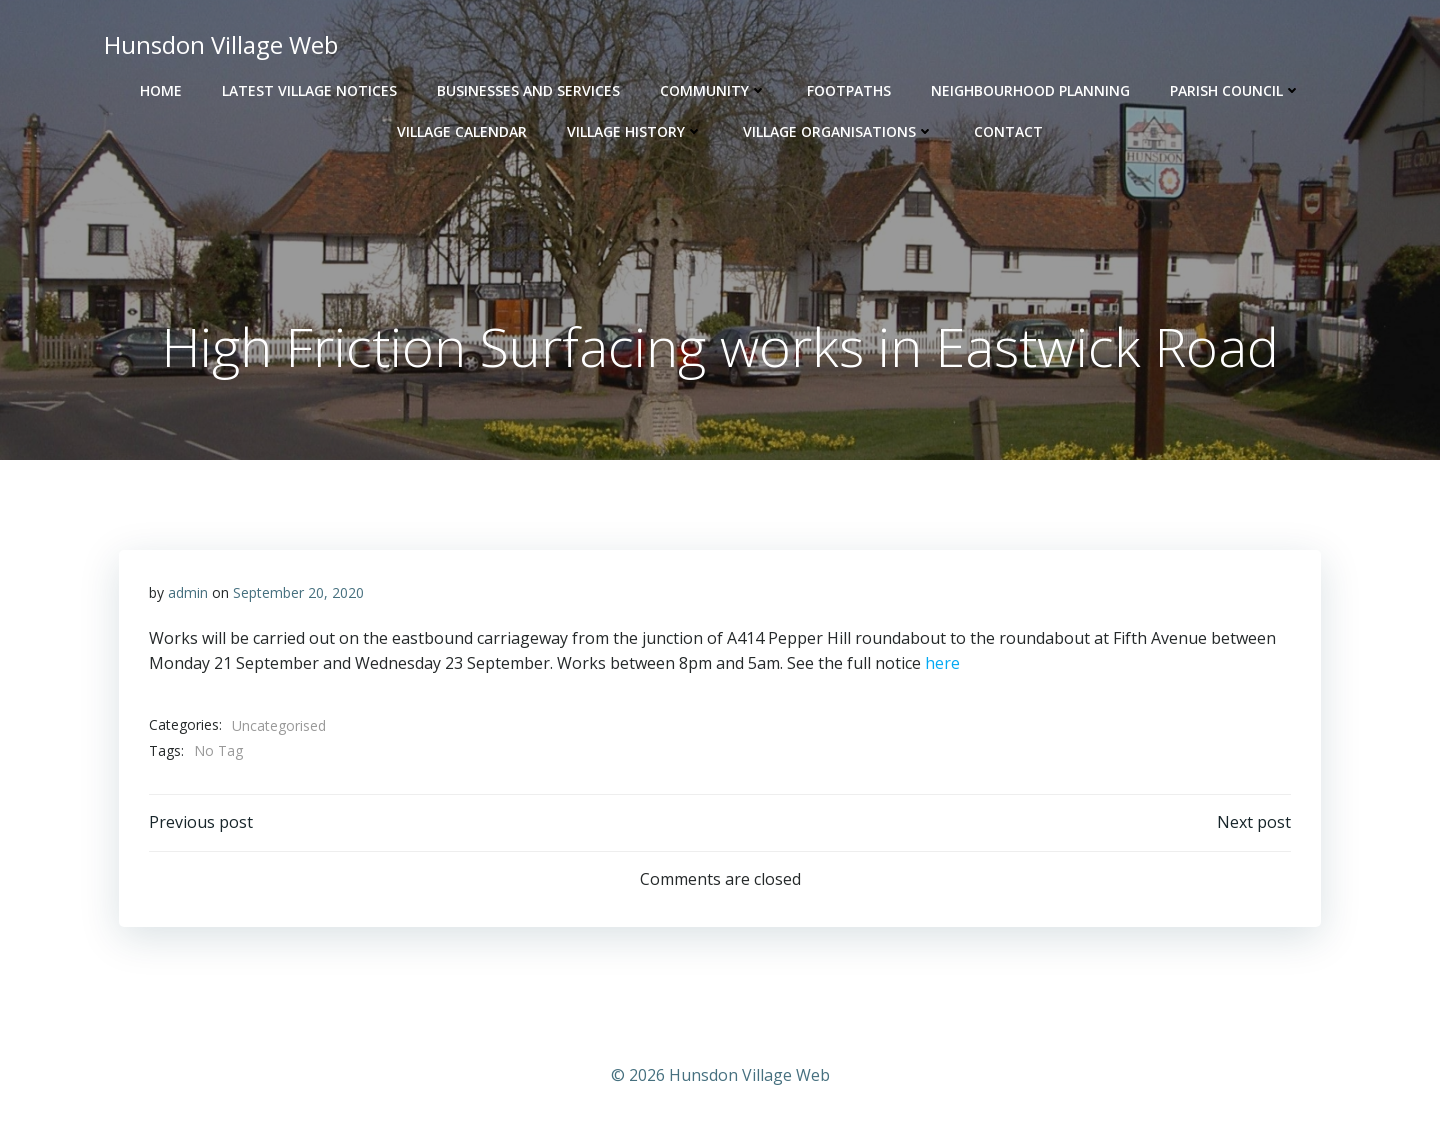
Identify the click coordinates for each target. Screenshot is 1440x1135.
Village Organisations (838, 131)
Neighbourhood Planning (1030, 90)
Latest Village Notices (309, 90)
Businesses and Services (528, 90)
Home (161, 90)
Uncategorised (279, 725)
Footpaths (849, 90)
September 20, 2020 (298, 592)
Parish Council (1235, 90)
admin (188, 592)
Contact (1008, 131)
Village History (635, 131)
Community (713, 90)
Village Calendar (462, 131)
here (942, 663)
